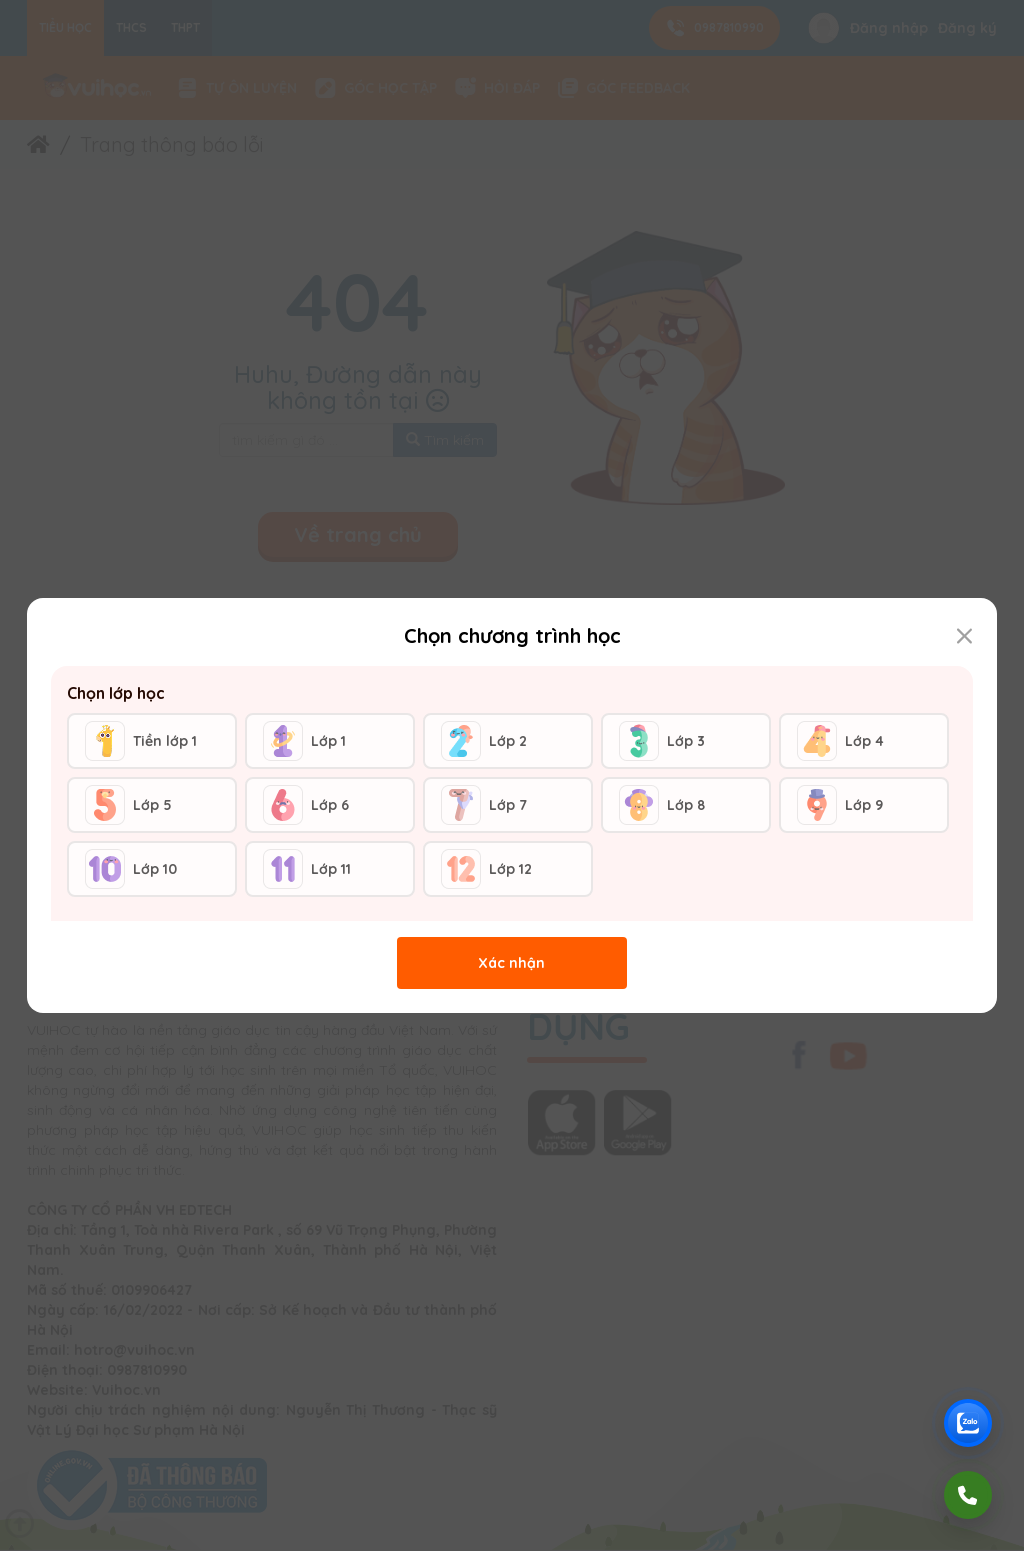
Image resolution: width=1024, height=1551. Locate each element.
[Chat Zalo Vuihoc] (968, 1423)
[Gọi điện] (968, 1495)
